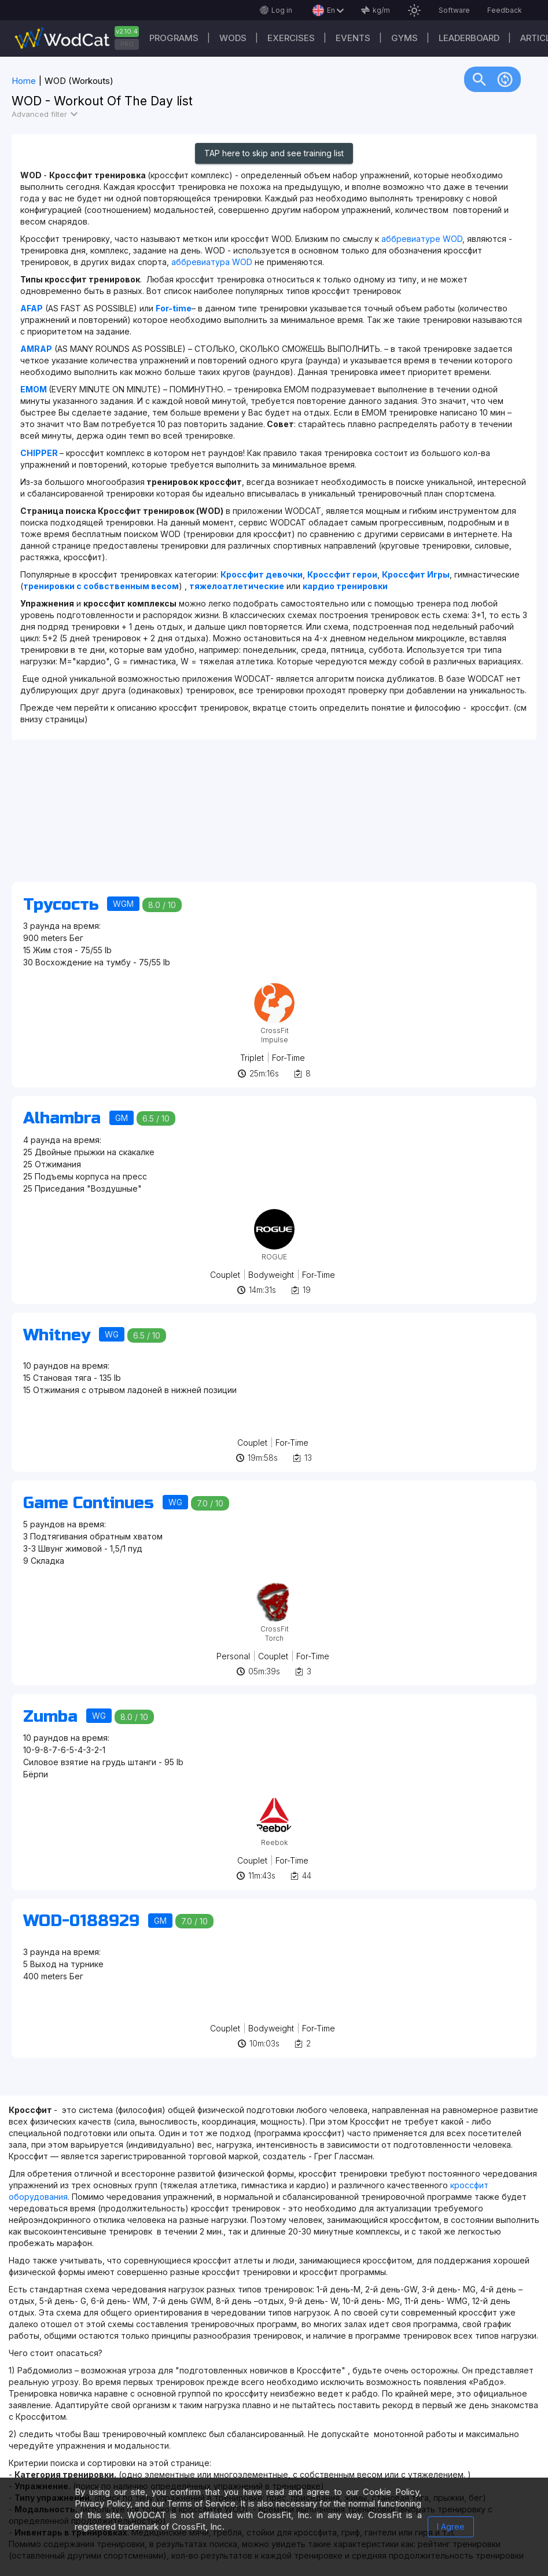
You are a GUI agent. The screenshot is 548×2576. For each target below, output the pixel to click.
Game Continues (88, 1503)
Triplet (252, 1058)
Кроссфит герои (342, 574)
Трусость (60, 904)
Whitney (56, 1335)
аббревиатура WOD (211, 262)
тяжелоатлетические (236, 586)
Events (353, 37)
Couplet (225, 1275)
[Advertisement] (274, 816)
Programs (173, 37)
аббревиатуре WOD (421, 239)
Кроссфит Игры (416, 574)
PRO (127, 44)
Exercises (291, 37)
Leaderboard (469, 37)
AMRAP (36, 349)
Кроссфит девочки (261, 574)
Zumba (50, 1716)
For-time (174, 308)
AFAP (31, 308)
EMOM (34, 389)
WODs (233, 37)
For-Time (288, 1058)
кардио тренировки (345, 586)
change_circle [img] (505, 79)
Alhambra (62, 1118)
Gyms (404, 37)
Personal (233, 1656)
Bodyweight (271, 1275)
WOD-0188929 (81, 1921)
